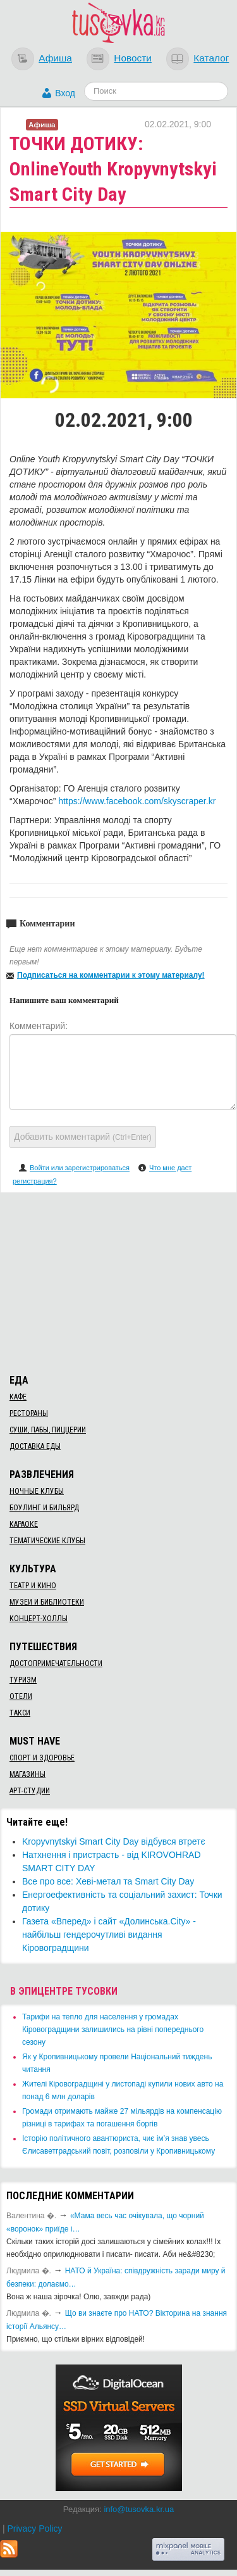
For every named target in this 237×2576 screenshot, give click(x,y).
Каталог (211, 58)
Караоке (23, 1524)
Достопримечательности (55, 1663)
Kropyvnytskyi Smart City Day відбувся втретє (113, 1841)
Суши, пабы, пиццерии (47, 1429)
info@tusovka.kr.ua (139, 2509)
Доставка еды (35, 1446)
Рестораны (28, 1413)
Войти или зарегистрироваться (80, 1167)
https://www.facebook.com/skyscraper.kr (137, 801)
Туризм (23, 1680)
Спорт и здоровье (42, 1757)
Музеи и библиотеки (46, 1602)
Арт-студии (29, 1790)
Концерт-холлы (38, 1618)
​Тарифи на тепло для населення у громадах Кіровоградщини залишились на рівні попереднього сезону (113, 2029)
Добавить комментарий (83, 1137)
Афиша (55, 58)
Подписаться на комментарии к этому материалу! (111, 975)
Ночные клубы (36, 1491)
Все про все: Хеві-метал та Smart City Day (108, 1881)
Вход (65, 93)
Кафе (18, 1396)
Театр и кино (32, 1585)
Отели (20, 1696)
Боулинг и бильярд (44, 1507)
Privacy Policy (34, 2528)
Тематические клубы (47, 1540)
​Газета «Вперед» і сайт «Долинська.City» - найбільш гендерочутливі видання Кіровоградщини (109, 1934)
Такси (19, 1712)
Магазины (27, 1774)
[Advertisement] (119, 1281)
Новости (133, 58)
